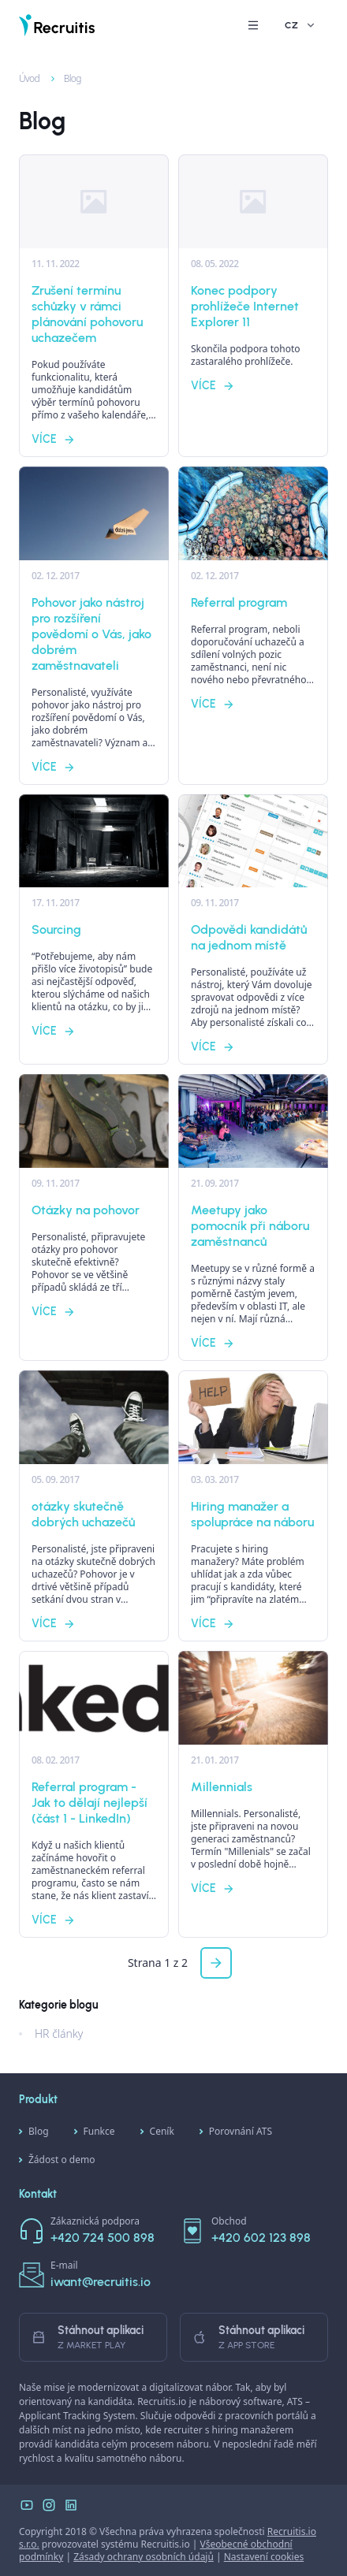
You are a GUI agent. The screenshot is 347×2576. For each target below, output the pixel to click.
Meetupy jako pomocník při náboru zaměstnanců (250, 1226)
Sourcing (56, 929)
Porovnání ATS (236, 2131)
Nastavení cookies (264, 2557)
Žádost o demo (57, 2160)
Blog (64, 78)
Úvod (22, 78)
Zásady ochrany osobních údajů (143, 2556)
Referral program (239, 602)
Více (54, 439)
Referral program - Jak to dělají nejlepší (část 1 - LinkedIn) (89, 1802)
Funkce (94, 2131)
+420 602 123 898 (261, 2237)
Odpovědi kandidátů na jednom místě (249, 937)
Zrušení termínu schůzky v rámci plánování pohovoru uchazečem (87, 314)
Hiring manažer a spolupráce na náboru (252, 1514)
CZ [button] (301, 25)
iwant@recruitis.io (100, 2281)
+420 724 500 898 (102, 2237)
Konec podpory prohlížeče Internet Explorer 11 (245, 306)
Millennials (221, 1786)
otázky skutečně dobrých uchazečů (83, 1514)
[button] (253, 25)
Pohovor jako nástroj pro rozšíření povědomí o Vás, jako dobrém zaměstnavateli (91, 634)
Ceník (157, 2131)
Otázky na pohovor (86, 1210)
